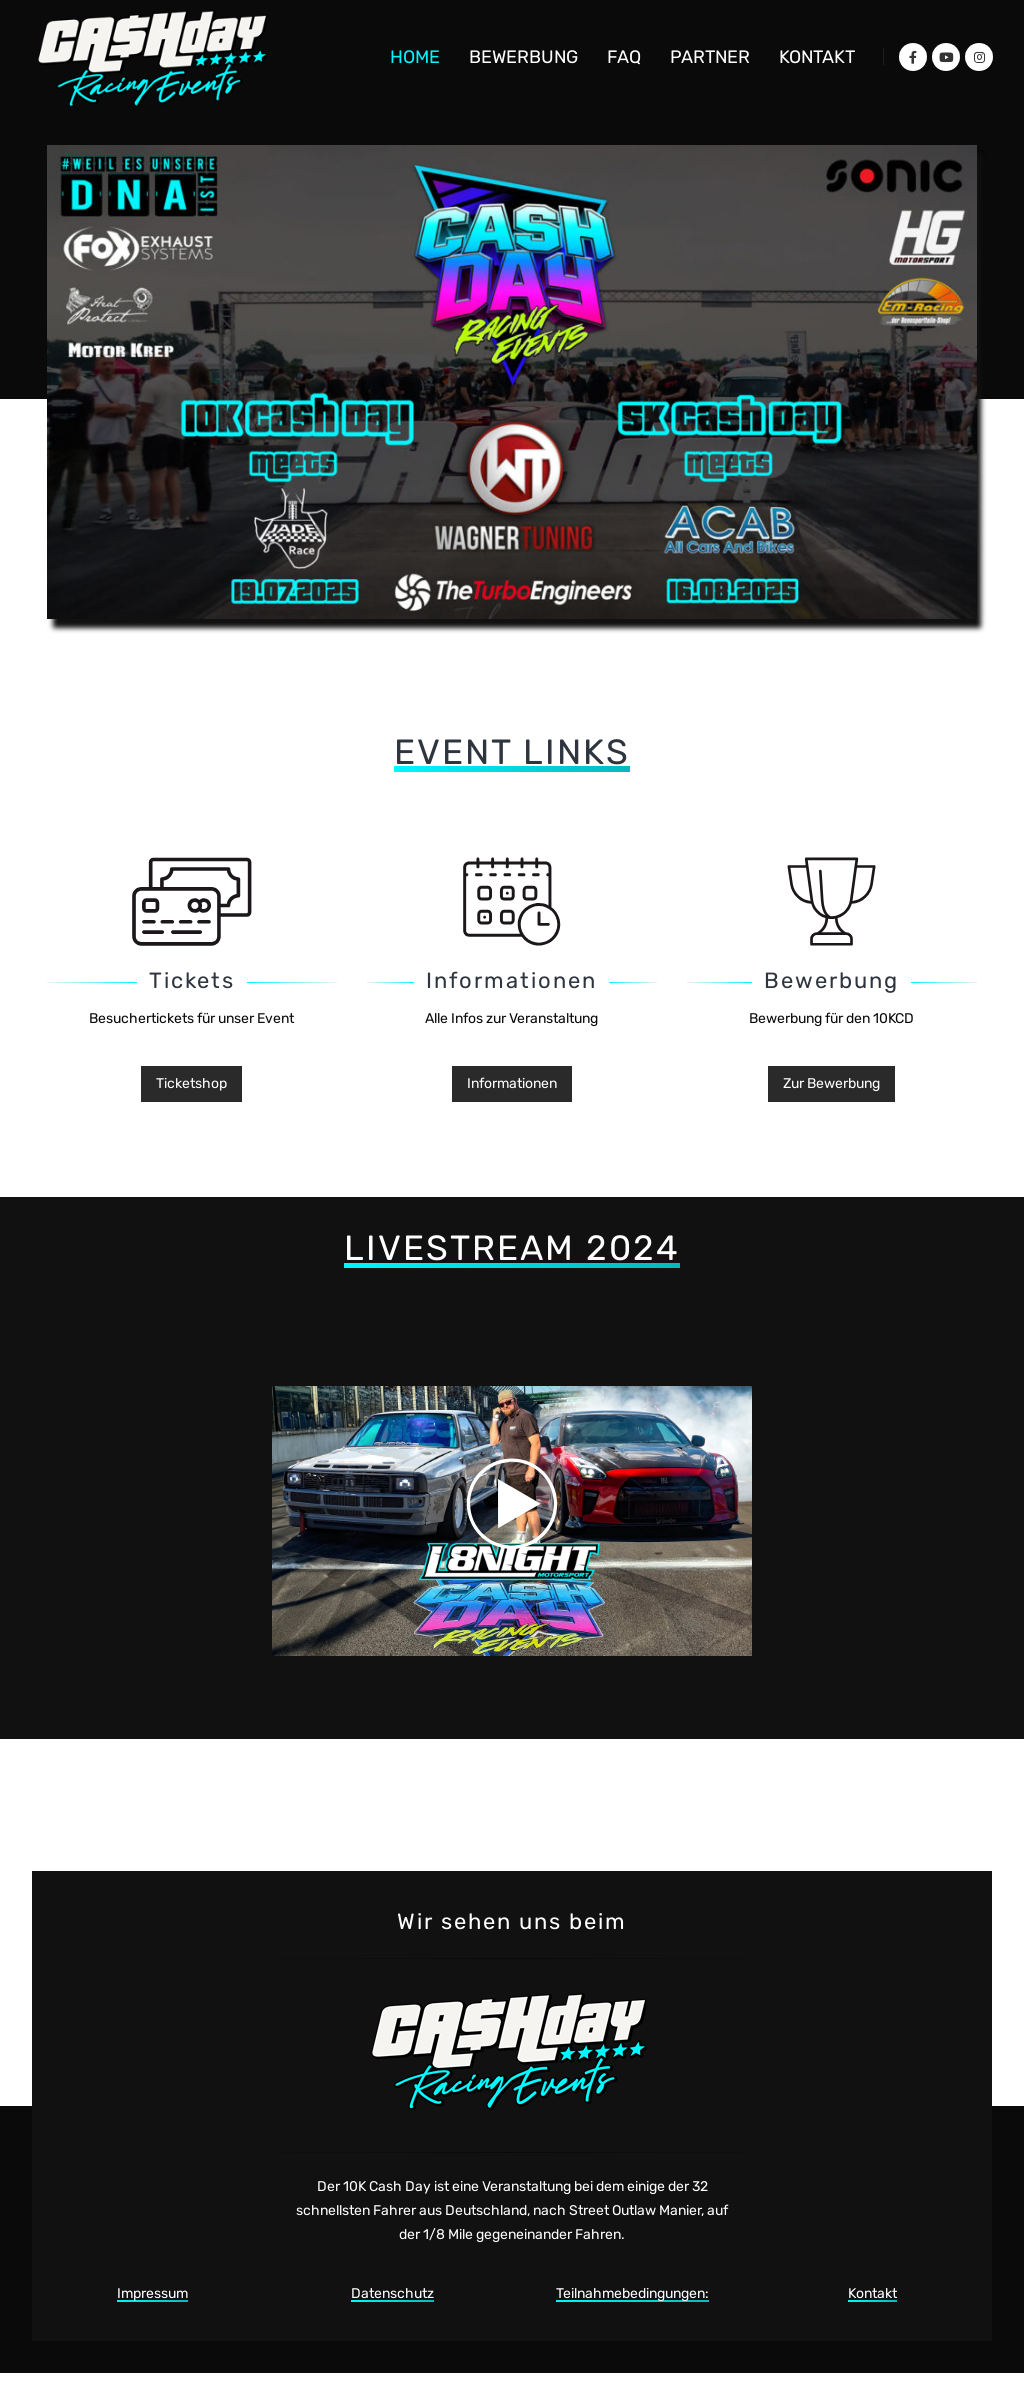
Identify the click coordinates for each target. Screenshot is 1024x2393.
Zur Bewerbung (831, 1083)
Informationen (512, 1083)
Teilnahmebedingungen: (632, 2293)
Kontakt (817, 57)
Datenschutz (392, 2293)
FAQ (624, 57)
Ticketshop (191, 1083)
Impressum (152, 2293)
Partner (710, 57)
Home (415, 57)
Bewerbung (523, 57)
